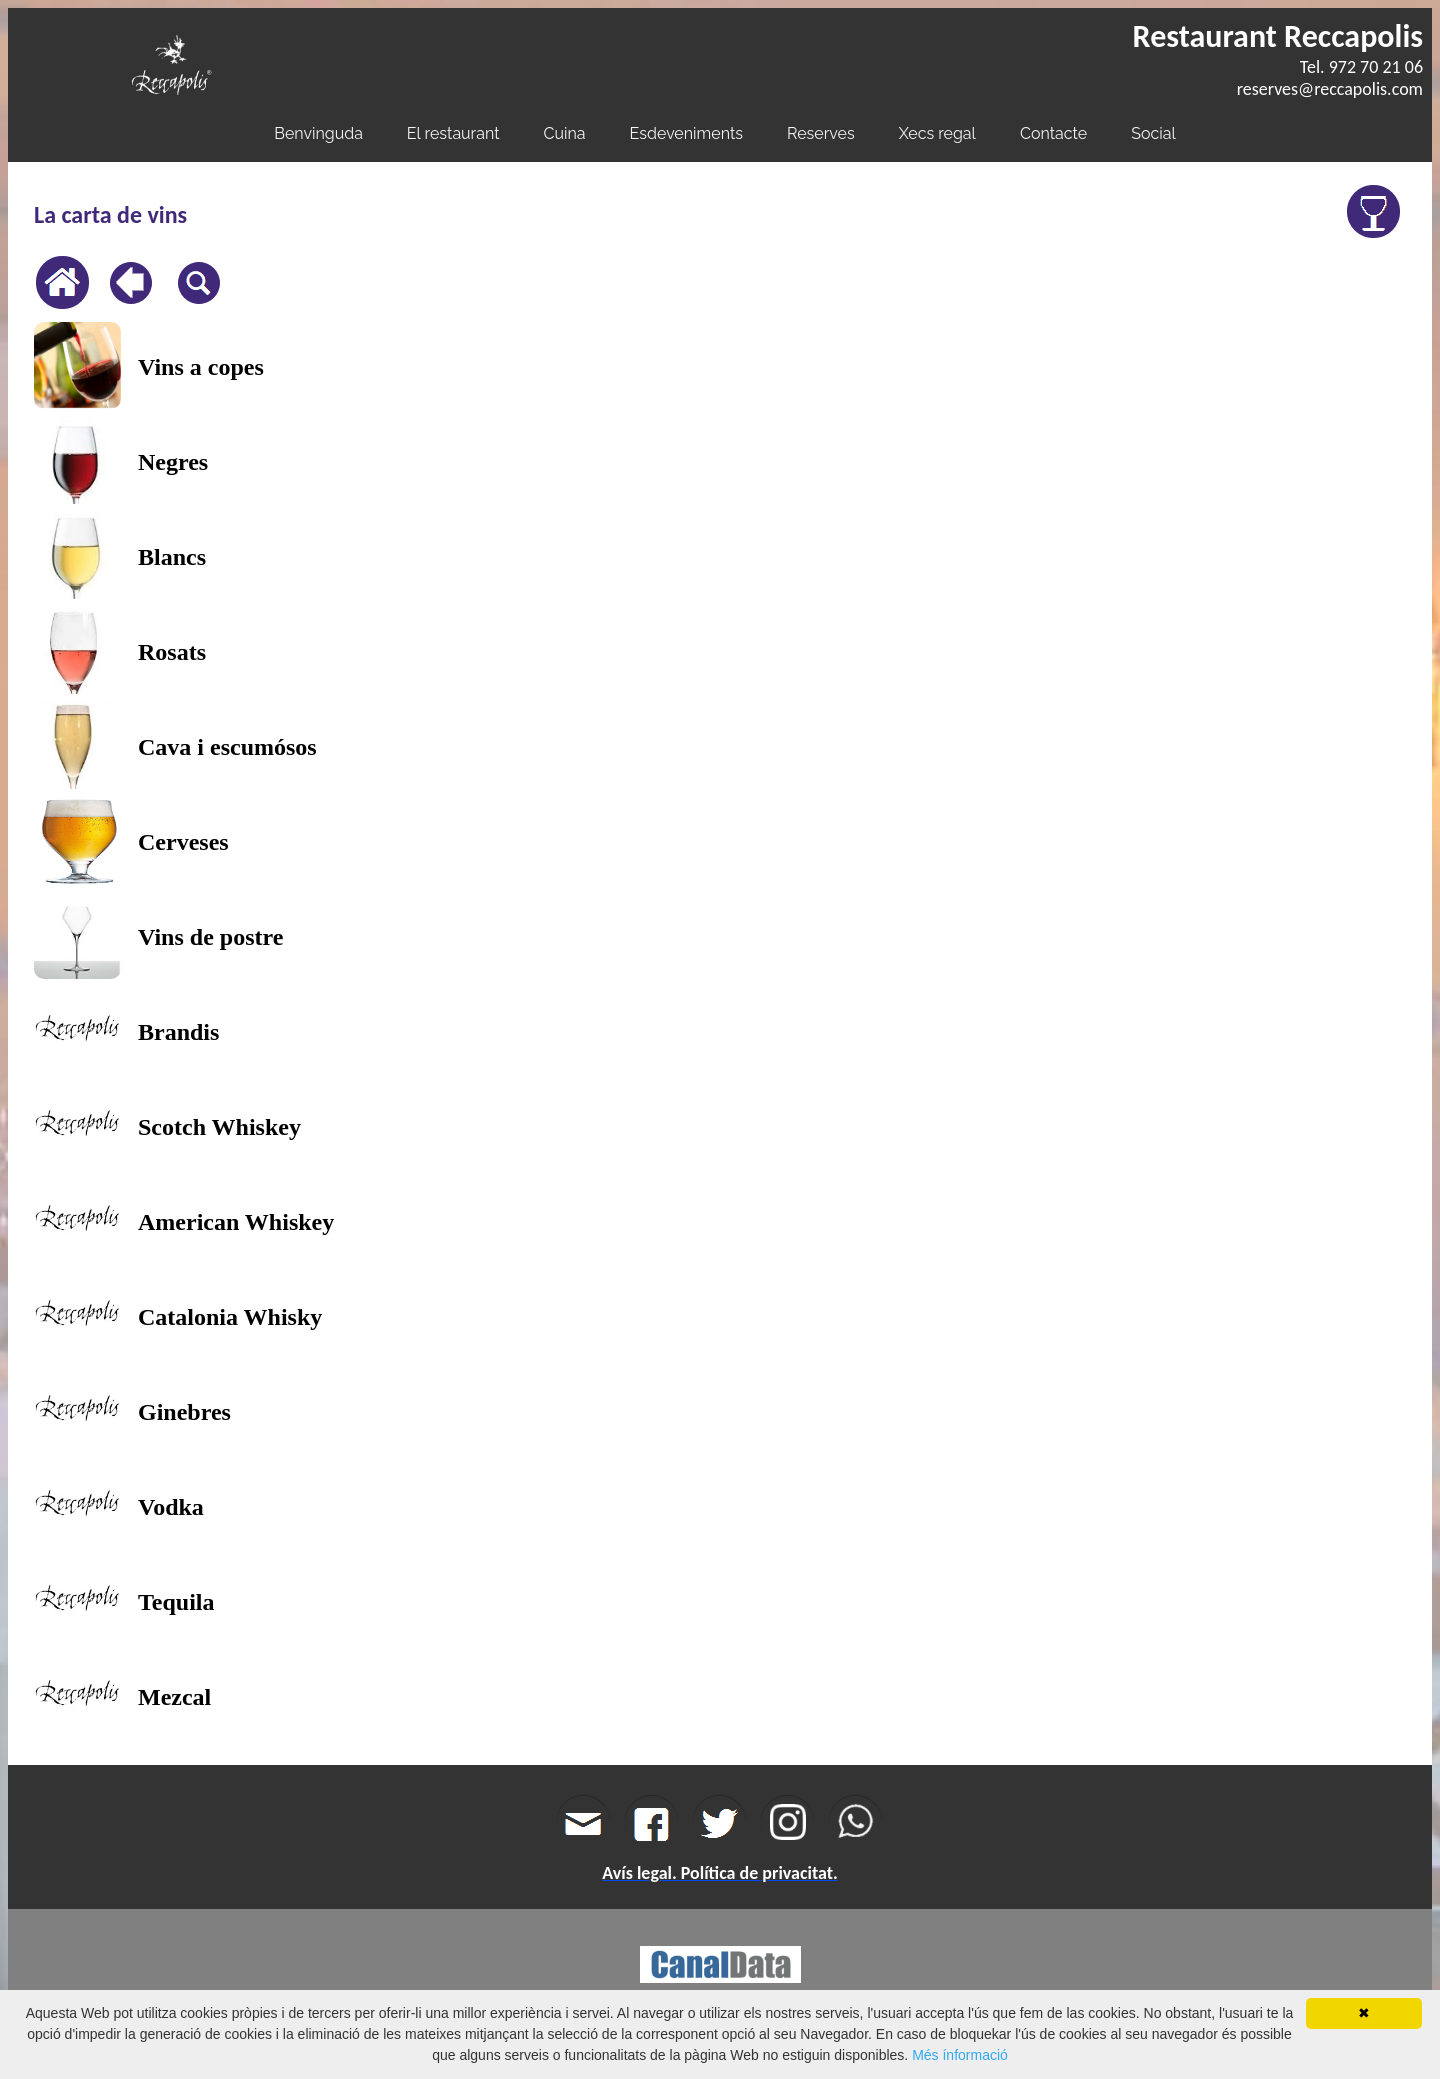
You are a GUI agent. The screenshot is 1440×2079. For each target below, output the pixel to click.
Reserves (821, 133)
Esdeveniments (686, 133)
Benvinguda (318, 133)
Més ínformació (960, 2055)
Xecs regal (937, 133)
